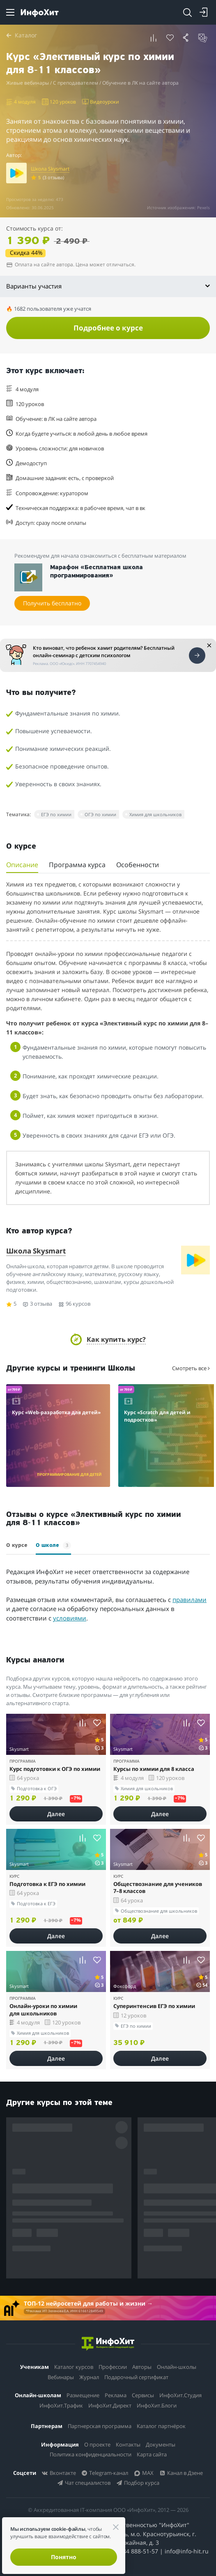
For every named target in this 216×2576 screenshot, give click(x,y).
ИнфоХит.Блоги (157, 2405)
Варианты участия (108, 286)
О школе (53, 1545)
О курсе (17, 1545)
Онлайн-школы (176, 2367)
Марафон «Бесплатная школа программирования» (96, 571)
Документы (160, 2444)
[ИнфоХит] (40, 13)
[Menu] (10, 12)
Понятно (63, 2557)
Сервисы (143, 2395)
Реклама (115, 2395)
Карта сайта (152, 2454)
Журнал (89, 2377)
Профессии (113, 2367)
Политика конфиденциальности (90, 2454)
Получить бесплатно (52, 603)
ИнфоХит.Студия (180, 2395)
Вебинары (61, 2377)
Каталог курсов (73, 2367)
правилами (189, 1599)
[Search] (187, 12)
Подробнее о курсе (108, 327)
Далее (56, 1814)
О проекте (97, 2444)
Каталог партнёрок (161, 2426)
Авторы (142, 2367)
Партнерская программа (99, 2426)
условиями (69, 1618)
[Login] (203, 12)
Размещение (83, 2395)
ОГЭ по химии (100, 814)
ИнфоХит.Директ (109, 2405)
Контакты (128, 2444)
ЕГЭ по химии (56, 814)
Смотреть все (191, 1368)
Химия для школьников (155, 814)
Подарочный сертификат (136, 2377)
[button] (154, 38)
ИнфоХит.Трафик (61, 2405)
